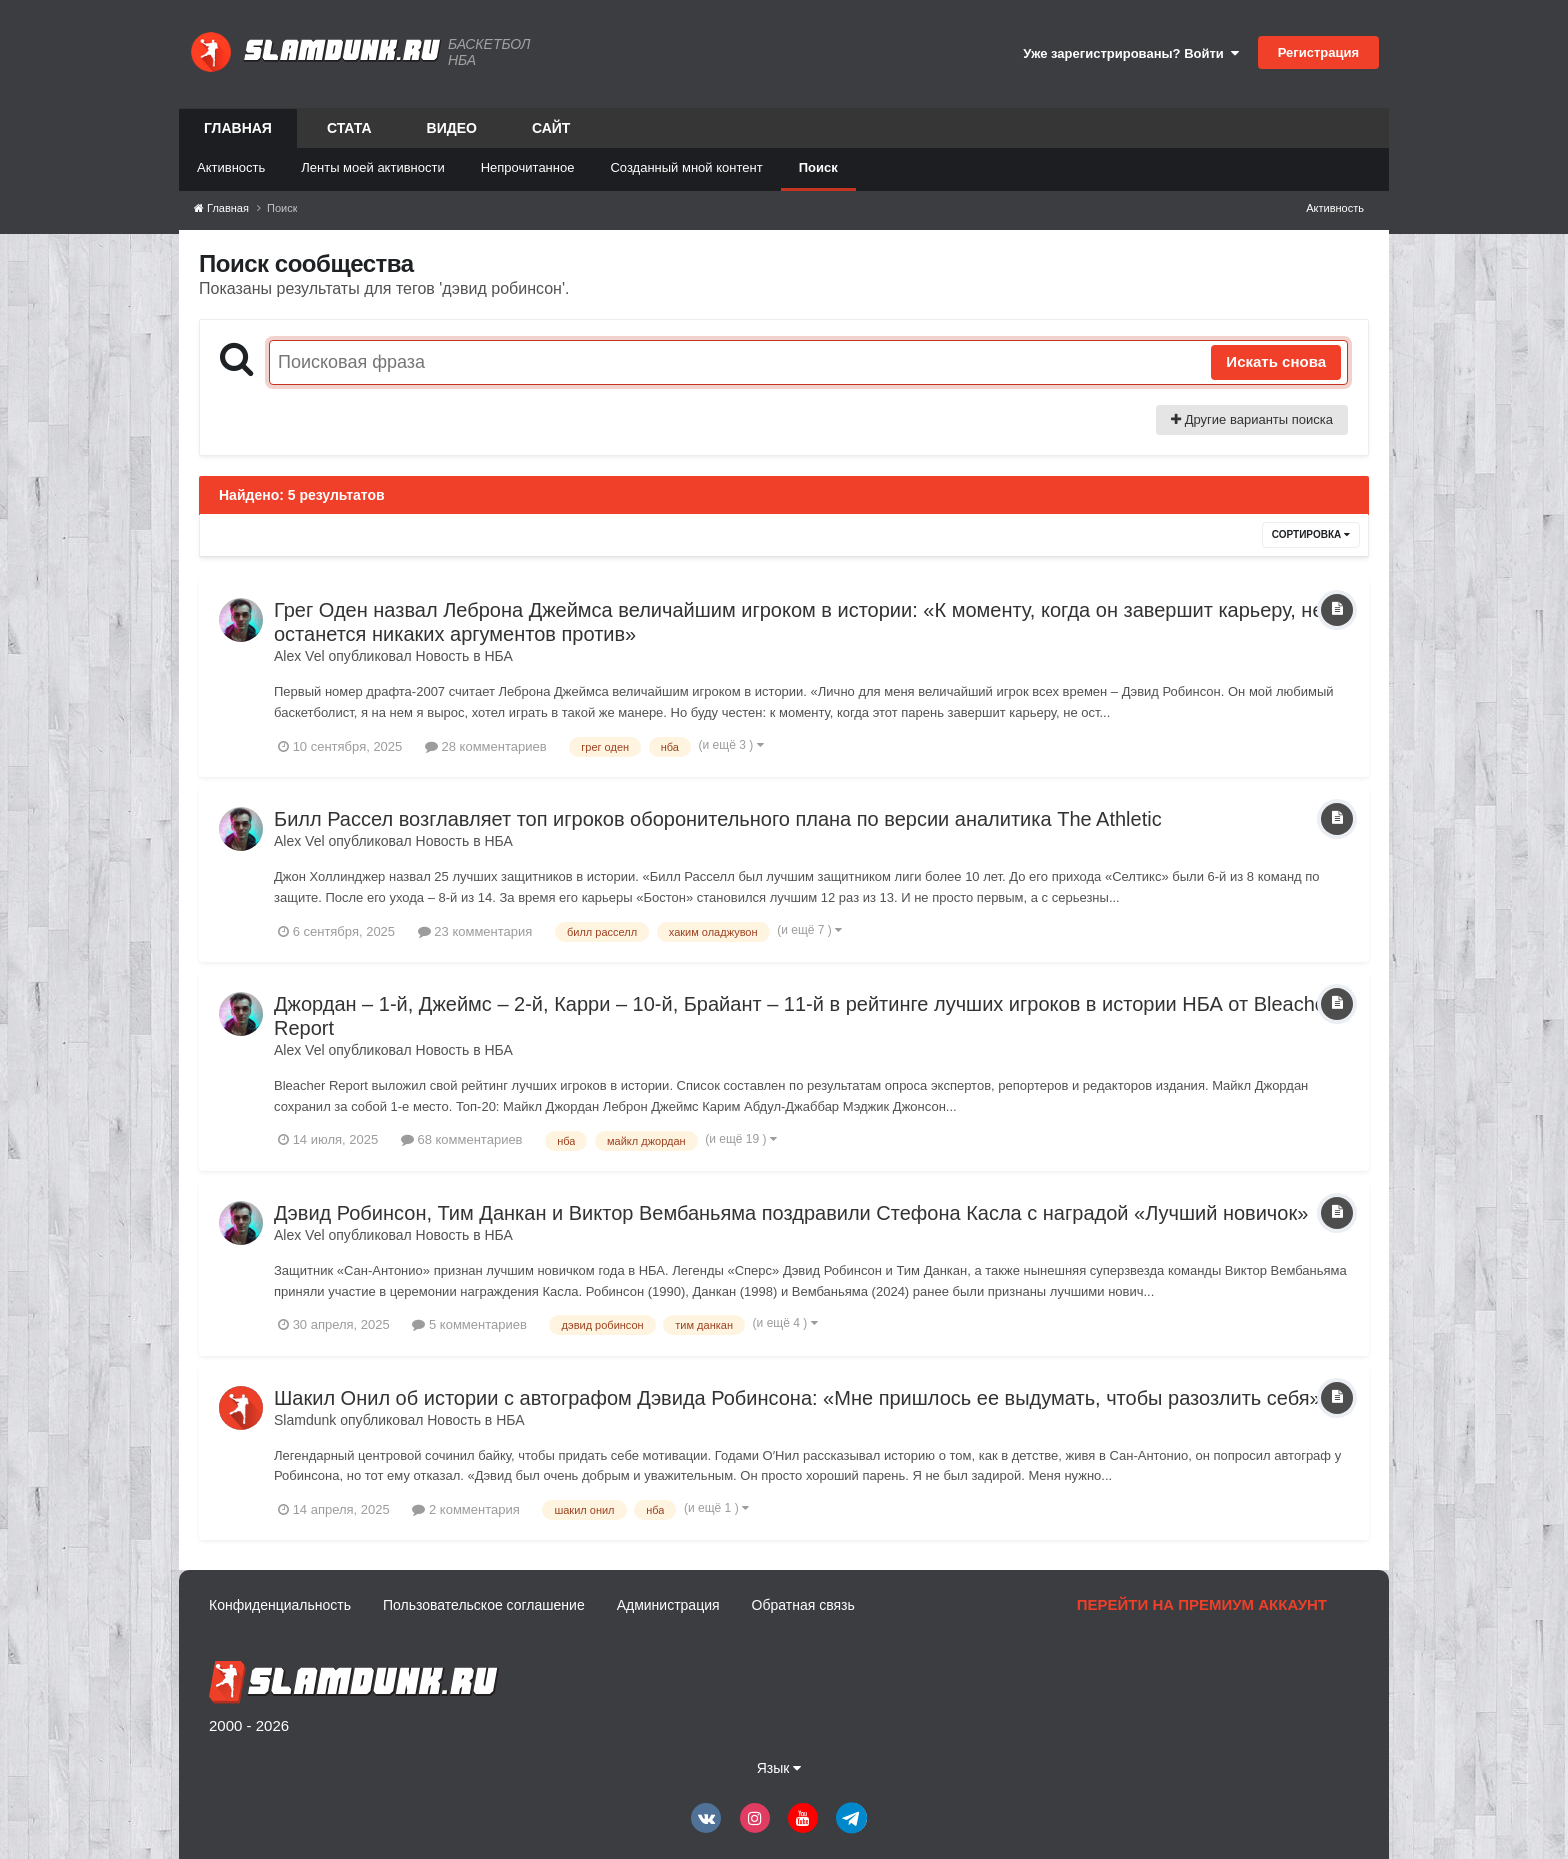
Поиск (818, 167)
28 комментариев (486, 746)
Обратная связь (803, 1605)
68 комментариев (462, 1139)
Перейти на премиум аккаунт (1202, 1604)
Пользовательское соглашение (484, 1605)
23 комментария (475, 931)
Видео (452, 128)
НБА (498, 656)
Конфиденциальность (280, 1605)
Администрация (668, 1605)
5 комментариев (469, 1324)
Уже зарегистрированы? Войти (1131, 53)
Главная (238, 134)
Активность (231, 167)
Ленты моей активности (372, 167)
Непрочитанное (528, 167)
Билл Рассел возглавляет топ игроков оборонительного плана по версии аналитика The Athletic (718, 819)
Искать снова (1276, 361)
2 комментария (465, 1509)
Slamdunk (305, 1420)
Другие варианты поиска (1252, 419)
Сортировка (1311, 534)
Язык (779, 1768)
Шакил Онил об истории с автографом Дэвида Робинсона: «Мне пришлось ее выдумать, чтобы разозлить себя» (797, 1398)
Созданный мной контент (686, 167)
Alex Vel (299, 656)
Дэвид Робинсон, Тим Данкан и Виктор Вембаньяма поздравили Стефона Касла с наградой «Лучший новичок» (791, 1213)
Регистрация (1318, 52)
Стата (349, 128)
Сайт (551, 128)
